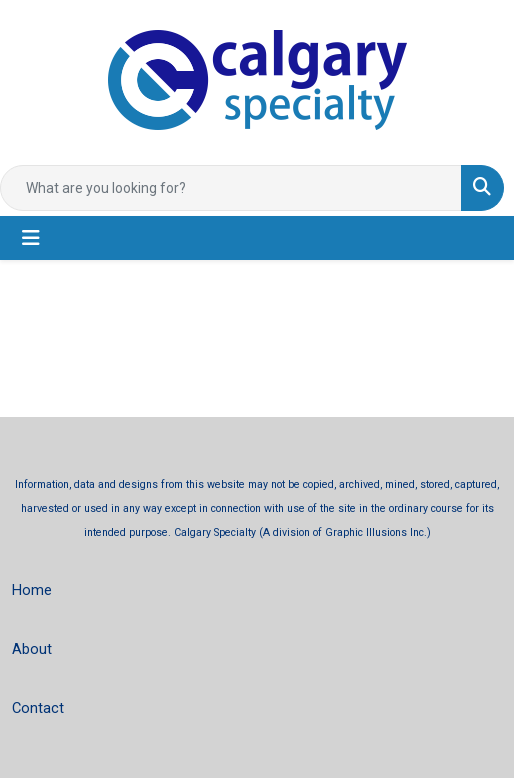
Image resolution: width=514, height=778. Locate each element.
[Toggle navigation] (31, 238)
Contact (38, 708)
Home (32, 590)
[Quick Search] (231, 188)
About (32, 649)
